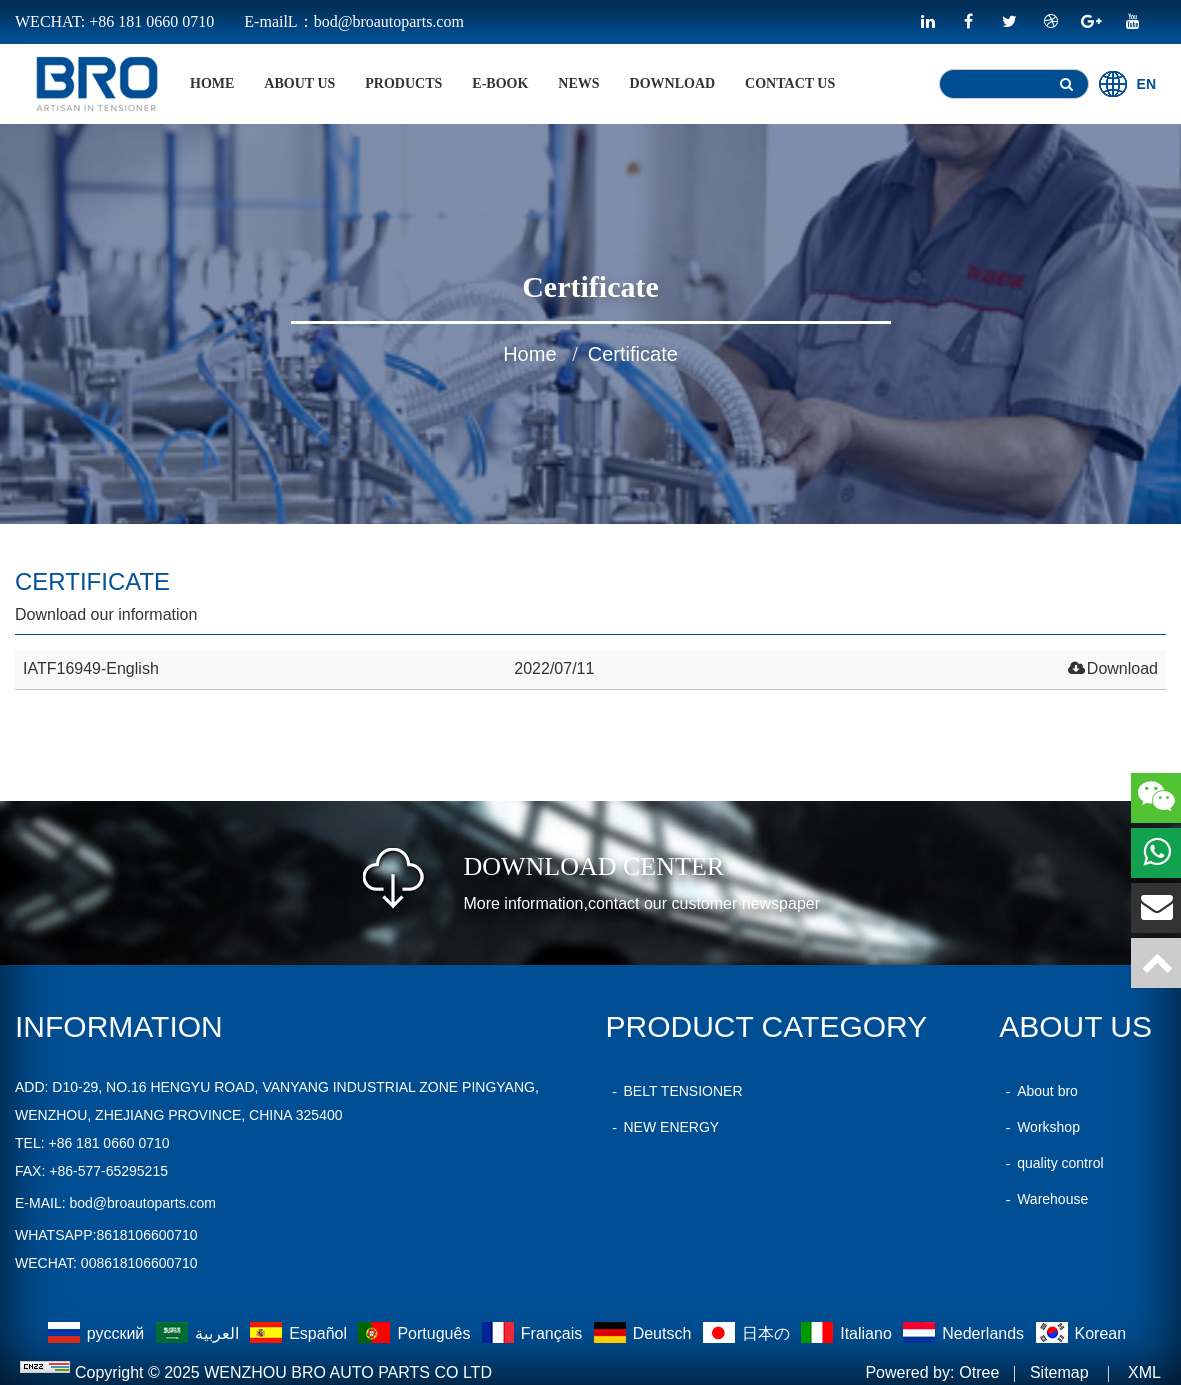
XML (1144, 1372)
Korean (1081, 1333)
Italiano (848, 1333)
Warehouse (1043, 1199)
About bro (1038, 1091)
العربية (199, 1333)
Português (416, 1333)
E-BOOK (500, 83)
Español (300, 1333)
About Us (299, 83)
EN (1127, 84)
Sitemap (1059, 1372)
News (578, 83)
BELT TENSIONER (674, 1091)
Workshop (1039, 1127)
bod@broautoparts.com (142, 1203)
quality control (1051, 1163)
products (403, 83)
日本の (748, 1333)
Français (534, 1333)
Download (673, 83)
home (212, 83)
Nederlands (965, 1333)
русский (98, 1333)
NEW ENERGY (663, 1127)
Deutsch (645, 1333)
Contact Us (790, 83)
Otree (979, 1372)
